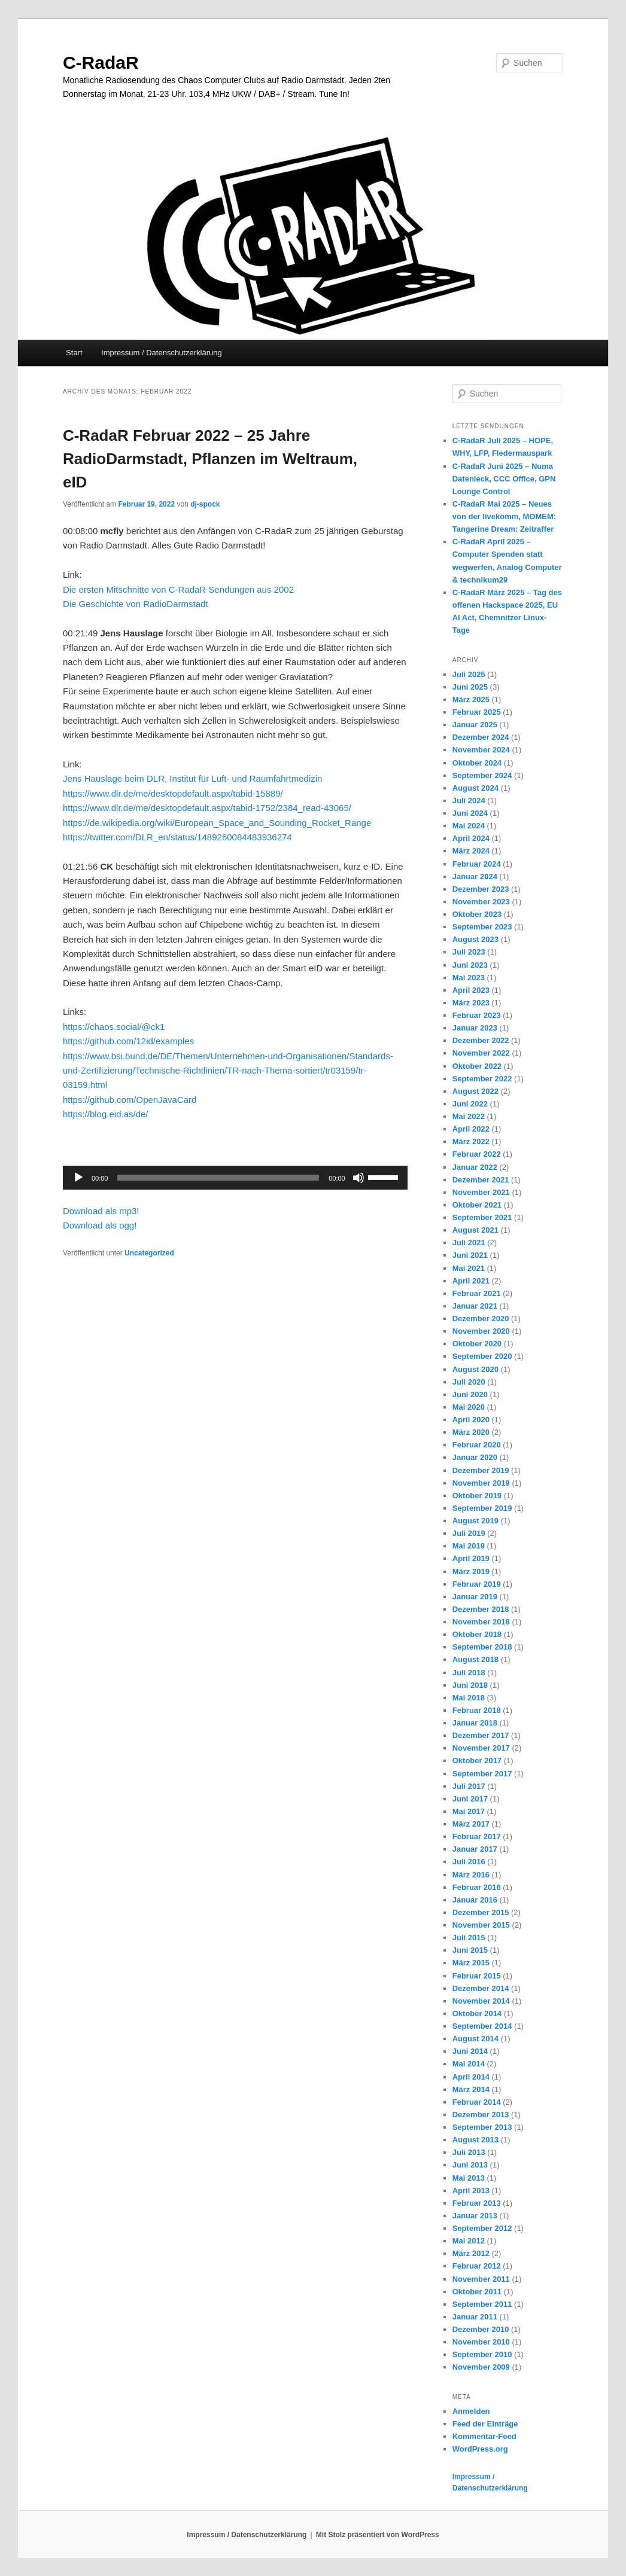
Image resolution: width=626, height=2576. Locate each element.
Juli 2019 (468, 1533)
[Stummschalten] (358, 1178)
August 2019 (475, 1520)
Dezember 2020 (480, 1318)
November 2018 (481, 1621)
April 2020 (471, 1419)
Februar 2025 (476, 712)
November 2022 (481, 1052)
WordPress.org (480, 2448)
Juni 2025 (470, 686)
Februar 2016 (476, 1887)
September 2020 (482, 1356)
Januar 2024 (474, 876)
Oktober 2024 (477, 762)
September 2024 (482, 775)
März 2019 (471, 1571)
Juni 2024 (470, 813)
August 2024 (475, 788)
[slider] (218, 1178)
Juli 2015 (468, 1937)
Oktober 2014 (477, 2013)
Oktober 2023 (477, 914)
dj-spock (205, 504)
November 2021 (481, 1192)
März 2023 (471, 1002)
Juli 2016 (468, 1861)
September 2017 (482, 1773)
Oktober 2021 (477, 1204)
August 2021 (475, 1229)
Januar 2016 (474, 1899)
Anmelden (471, 2411)
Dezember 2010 (480, 2329)
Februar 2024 (476, 863)
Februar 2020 (476, 1444)
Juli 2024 (468, 800)
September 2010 (482, 2354)
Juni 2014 (470, 2051)
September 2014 (482, 2026)
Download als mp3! (101, 1211)
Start (74, 352)
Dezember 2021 (480, 1179)
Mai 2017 (468, 1811)
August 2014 (475, 2038)
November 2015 (481, 1924)
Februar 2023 (476, 1015)
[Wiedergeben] (78, 1178)
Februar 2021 (476, 1293)
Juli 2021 (468, 1242)
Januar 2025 (474, 724)
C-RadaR (101, 62)
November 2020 (481, 1331)
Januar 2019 (474, 1596)
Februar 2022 (476, 1154)
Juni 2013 (470, 2164)
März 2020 (471, 1432)
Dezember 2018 (480, 1609)
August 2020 (475, 1369)
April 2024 (471, 838)
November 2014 (481, 2000)
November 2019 (481, 1482)
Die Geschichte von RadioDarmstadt (135, 604)
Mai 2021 (468, 1268)
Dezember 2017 (480, 1735)
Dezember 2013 (480, 2114)
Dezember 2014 (480, 1988)
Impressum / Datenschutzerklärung (161, 352)
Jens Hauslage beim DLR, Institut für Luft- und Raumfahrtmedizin (193, 778)
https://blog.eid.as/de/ (105, 1114)
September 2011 (482, 2304)
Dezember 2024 (480, 737)
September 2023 (482, 926)
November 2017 (481, 1747)
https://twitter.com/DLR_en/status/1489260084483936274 (177, 837)
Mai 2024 (468, 825)
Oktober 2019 (477, 1495)
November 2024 (481, 749)
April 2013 (471, 2190)
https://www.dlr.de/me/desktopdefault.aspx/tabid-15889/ (173, 793)
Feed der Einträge (485, 2423)
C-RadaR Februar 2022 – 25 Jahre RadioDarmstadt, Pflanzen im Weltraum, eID (210, 458)
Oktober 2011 (477, 2291)
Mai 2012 (468, 2240)
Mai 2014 (468, 2063)
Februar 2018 (476, 1710)
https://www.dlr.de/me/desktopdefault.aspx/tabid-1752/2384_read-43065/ (207, 808)
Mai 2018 (468, 1697)
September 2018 (482, 1646)
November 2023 (481, 901)
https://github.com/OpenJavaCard (129, 1100)
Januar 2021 (474, 1305)
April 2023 (471, 990)
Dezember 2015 (480, 1912)
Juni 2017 (470, 1798)
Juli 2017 (468, 1786)
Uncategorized (149, 1253)
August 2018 (475, 1659)
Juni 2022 (470, 1103)
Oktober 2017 (477, 1760)
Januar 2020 (474, 1457)
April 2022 (471, 1128)
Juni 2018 (470, 1685)
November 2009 (481, 2366)
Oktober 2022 (477, 1066)
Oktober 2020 (477, 1343)
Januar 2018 (474, 1722)
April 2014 (471, 2076)
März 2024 (471, 850)
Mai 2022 (468, 1116)
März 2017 (471, 1823)
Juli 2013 (468, 2152)
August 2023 (475, 939)
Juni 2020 (470, 1394)
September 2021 (482, 1217)
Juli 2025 (468, 674)
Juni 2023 (470, 965)
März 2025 (471, 699)
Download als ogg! (99, 1225)
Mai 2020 (468, 1407)
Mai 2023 (468, 977)
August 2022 (475, 1091)
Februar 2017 (476, 1836)
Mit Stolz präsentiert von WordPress (377, 2535)
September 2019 (482, 1508)
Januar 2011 (474, 2316)
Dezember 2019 (480, 1470)
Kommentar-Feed (484, 2436)
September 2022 (482, 1078)
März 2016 (471, 1874)
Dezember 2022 (480, 1040)
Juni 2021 (470, 1255)
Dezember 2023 (480, 889)
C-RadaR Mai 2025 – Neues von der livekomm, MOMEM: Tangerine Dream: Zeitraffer (504, 516)
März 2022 (471, 1141)
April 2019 (471, 1558)
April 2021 (471, 1280)
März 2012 (471, 2253)
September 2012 (482, 2228)
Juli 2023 (468, 951)
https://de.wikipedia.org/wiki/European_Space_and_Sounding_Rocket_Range (217, 823)
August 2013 (475, 2139)
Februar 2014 (476, 2102)
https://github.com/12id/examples (128, 1041)
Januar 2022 (474, 1167)
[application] (235, 1178)
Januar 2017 (474, 1849)
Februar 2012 (476, 2265)
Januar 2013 (474, 2215)
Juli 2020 (468, 1381)
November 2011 (481, 2279)
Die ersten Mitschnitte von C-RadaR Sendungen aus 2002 (178, 589)
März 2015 (471, 1962)
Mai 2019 (468, 1545)
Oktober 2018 (477, 1634)
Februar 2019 (476, 1584)
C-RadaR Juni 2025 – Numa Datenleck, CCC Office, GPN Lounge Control (504, 479)
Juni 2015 (470, 1950)
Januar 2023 (474, 1027)
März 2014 (471, 2089)
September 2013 (482, 2127)
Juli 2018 (468, 1672)
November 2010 (481, 2341)
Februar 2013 (476, 2203)
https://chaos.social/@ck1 (114, 1027)
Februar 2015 (476, 1975)
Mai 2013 (468, 2177)
